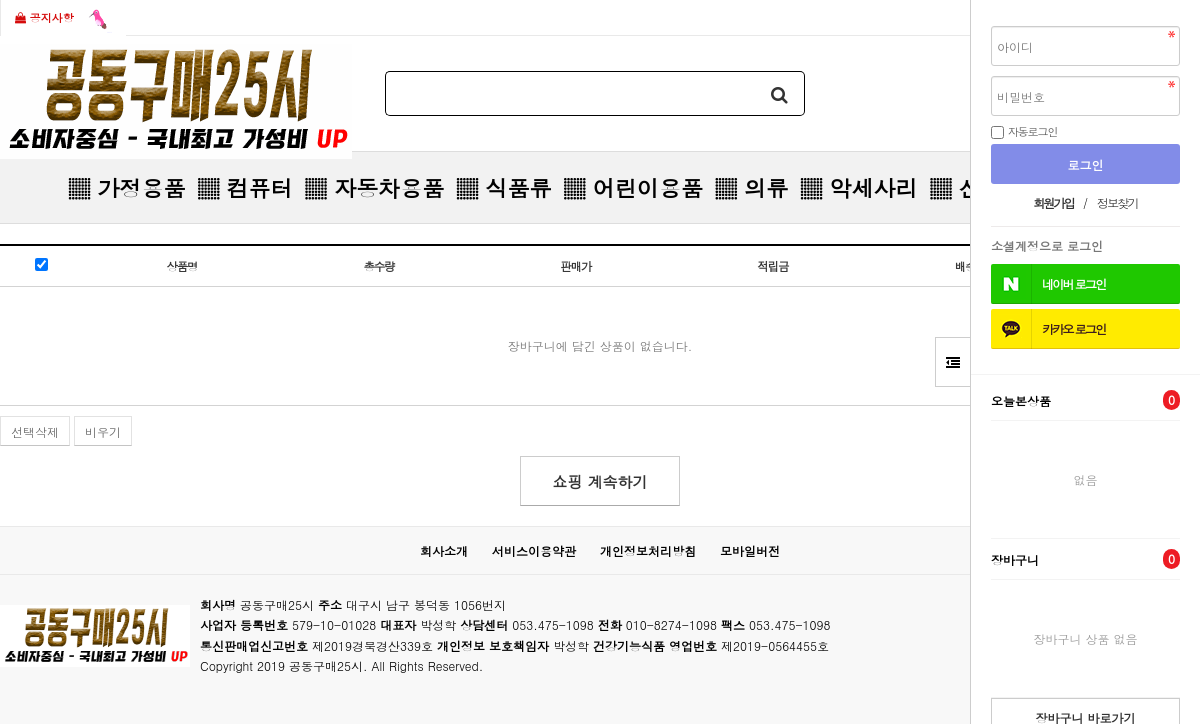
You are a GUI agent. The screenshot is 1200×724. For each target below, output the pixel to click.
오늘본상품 (1085, 400)
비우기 (103, 431)
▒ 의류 (751, 187)
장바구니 (1085, 559)
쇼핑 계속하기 (599, 481)
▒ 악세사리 (858, 187)
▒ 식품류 (503, 187)
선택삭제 (35, 431)
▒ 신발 (965, 187)
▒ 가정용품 (126, 187)
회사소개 (444, 550)
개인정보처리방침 (648, 550)
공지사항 (63, 19)
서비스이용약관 (534, 550)
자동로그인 (1033, 131)
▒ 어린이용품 (632, 187)
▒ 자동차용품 (374, 187)
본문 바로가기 (0, 0)
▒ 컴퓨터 (244, 187)
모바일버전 (750, 550)
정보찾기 (1117, 202)
